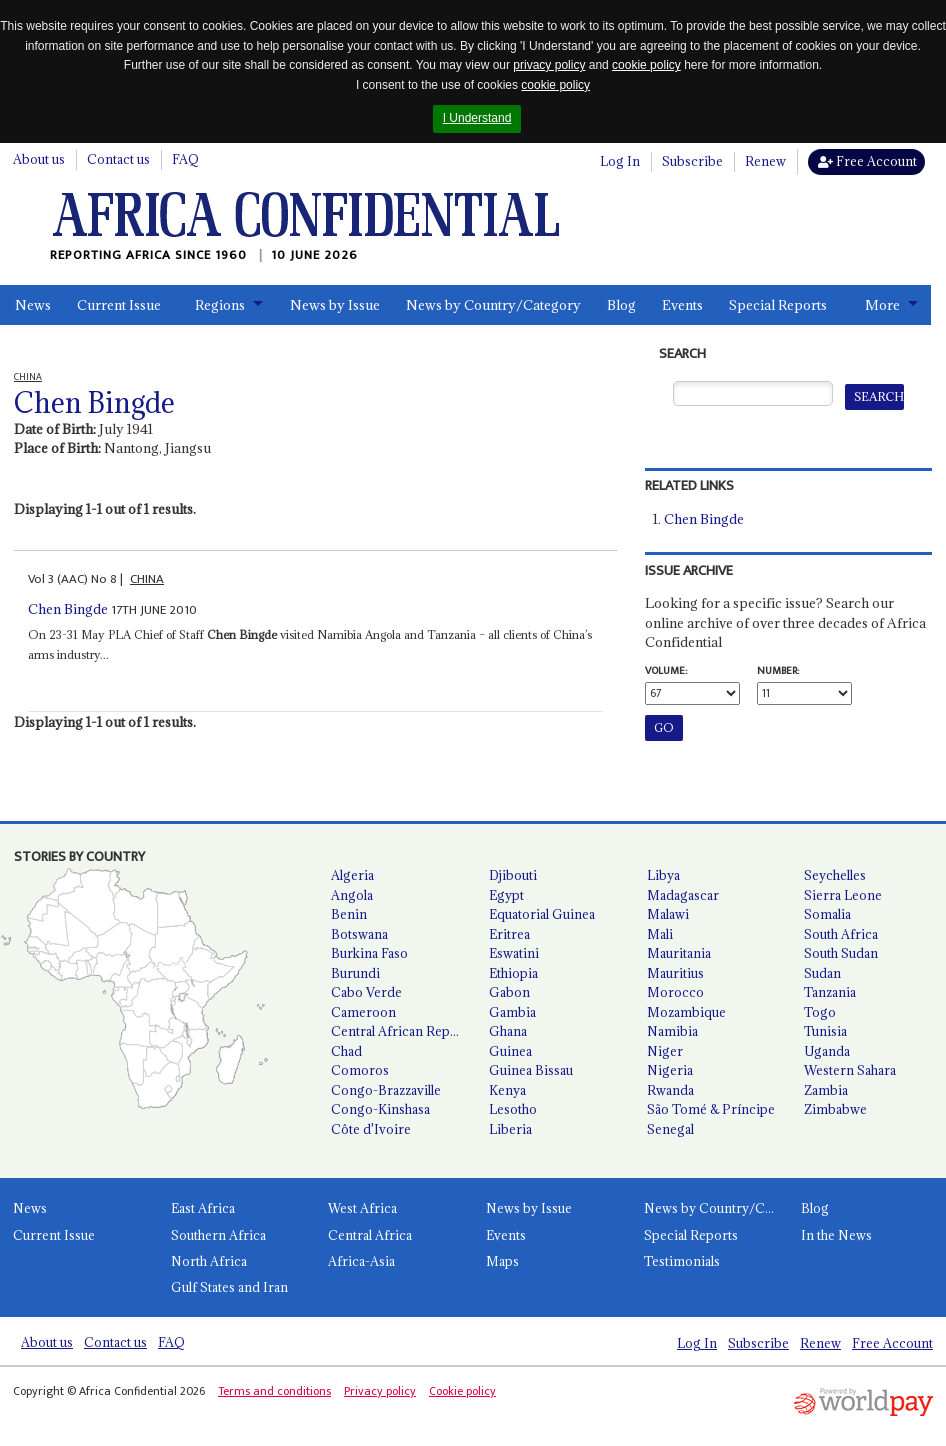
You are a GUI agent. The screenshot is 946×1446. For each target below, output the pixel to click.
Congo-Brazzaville (386, 1090)
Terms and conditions (274, 1391)
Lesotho (513, 1109)
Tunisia (825, 1031)
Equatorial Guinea (542, 914)
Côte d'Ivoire (371, 1129)
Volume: (666, 671)
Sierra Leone (843, 895)
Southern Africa (218, 1235)
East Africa (203, 1208)
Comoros (360, 1070)
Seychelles (835, 875)
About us (39, 159)
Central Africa (370, 1235)
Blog (621, 305)
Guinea (510, 1051)
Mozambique (686, 1012)
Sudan (822, 973)
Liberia (510, 1129)
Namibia (672, 1031)
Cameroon (363, 1012)
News (33, 305)
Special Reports (778, 305)
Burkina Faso (369, 953)
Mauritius (675, 973)
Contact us (118, 159)
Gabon (509, 992)
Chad (346, 1051)
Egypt (506, 895)
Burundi (355, 973)
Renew (765, 161)
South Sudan (841, 953)
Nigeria (670, 1070)
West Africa (362, 1208)
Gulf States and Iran (229, 1287)
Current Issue (119, 305)
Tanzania (830, 992)
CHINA (147, 579)
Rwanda (670, 1090)
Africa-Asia (361, 1261)
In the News (836, 1235)
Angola (352, 895)
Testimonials (682, 1261)
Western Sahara (850, 1070)
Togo (820, 1012)
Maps (502, 1261)
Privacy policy (380, 1391)
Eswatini (514, 953)
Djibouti (513, 875)
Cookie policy (462, 1391)
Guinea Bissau (531, 1070)
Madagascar (683, 895)
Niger (665, 1051)
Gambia (512, 1012)
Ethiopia (513, 973)
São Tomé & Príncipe (711, 1109)
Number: (778, 671)
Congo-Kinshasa (380, 1109)
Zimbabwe (835, 1109)
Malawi (668, 914)
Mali (660, 934)
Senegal (670, 1129)
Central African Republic (402, 1031)
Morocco (675, 992)
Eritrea (509, 934)
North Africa (209, 1261)
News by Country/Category (493, 305)
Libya (663, 875)
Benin (349, 914)
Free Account (867, 161)
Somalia (827, 914)
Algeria (352, 875)
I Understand (477, 118)
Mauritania (679, 953)
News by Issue (335, 305)
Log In (620, 161)
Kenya (507, 1090)
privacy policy (549, 65)
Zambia (826, 1090)
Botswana (359, 934)
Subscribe (692, 161)
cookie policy (646, 65)
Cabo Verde (366, 992)
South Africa (841, 934)
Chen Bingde (68, 609)
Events (682, 305)
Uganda (827, 1051)
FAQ (185, 159)
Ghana (508, 1031)
